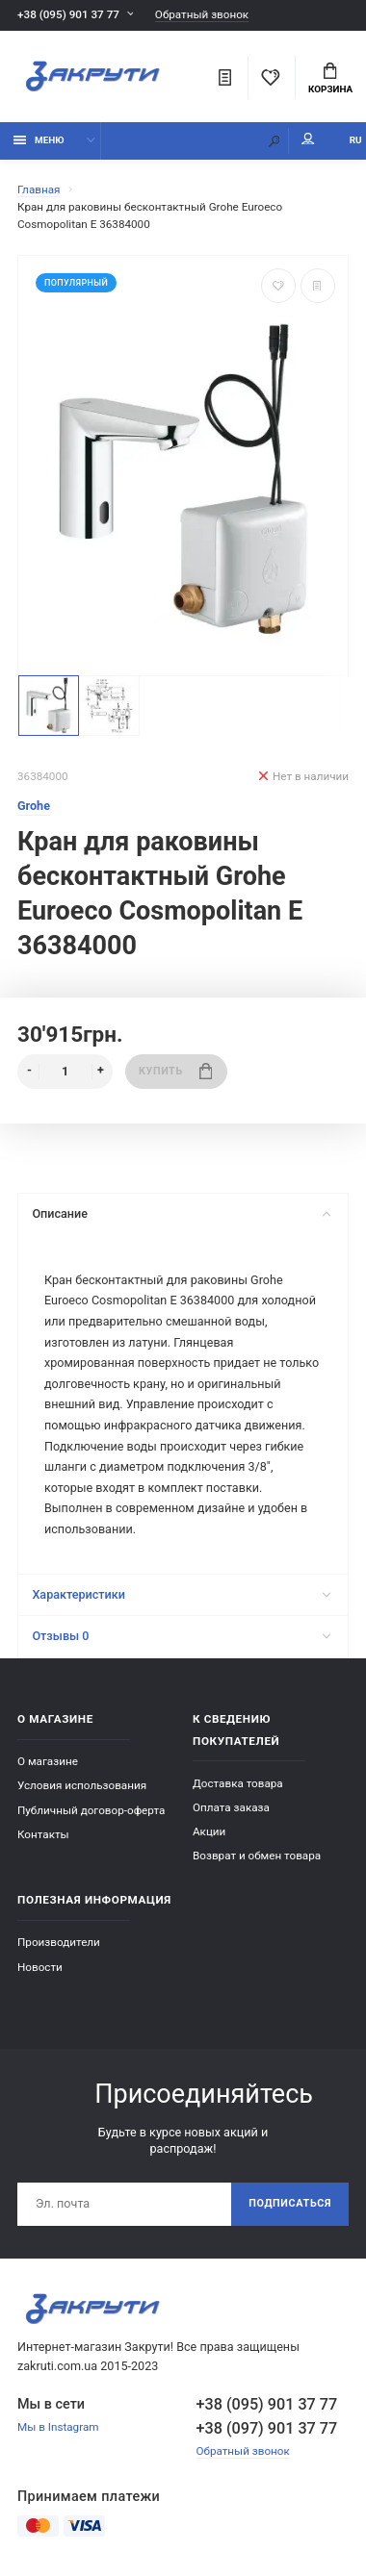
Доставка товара (238, 1783)
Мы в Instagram (58, 2427)
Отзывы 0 (181, 1636)
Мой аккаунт (308, 139)
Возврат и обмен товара (257, 1855)
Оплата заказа (231, 1807)
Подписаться (289, 2203)
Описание (181, 1213)
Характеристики (181, 1594)
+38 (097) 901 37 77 (267, 2428)
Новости (40, 1967)
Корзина (330, 79)
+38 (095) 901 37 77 (68, 14)
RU (356, 140)
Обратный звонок (201, 15)
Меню (39, 140)
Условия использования (81, 1785)
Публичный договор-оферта (91, 1810)
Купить (175, 1071)
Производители (58, 1942)
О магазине (47, 1761)
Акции (209, 1831)
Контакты (43, 1834)
